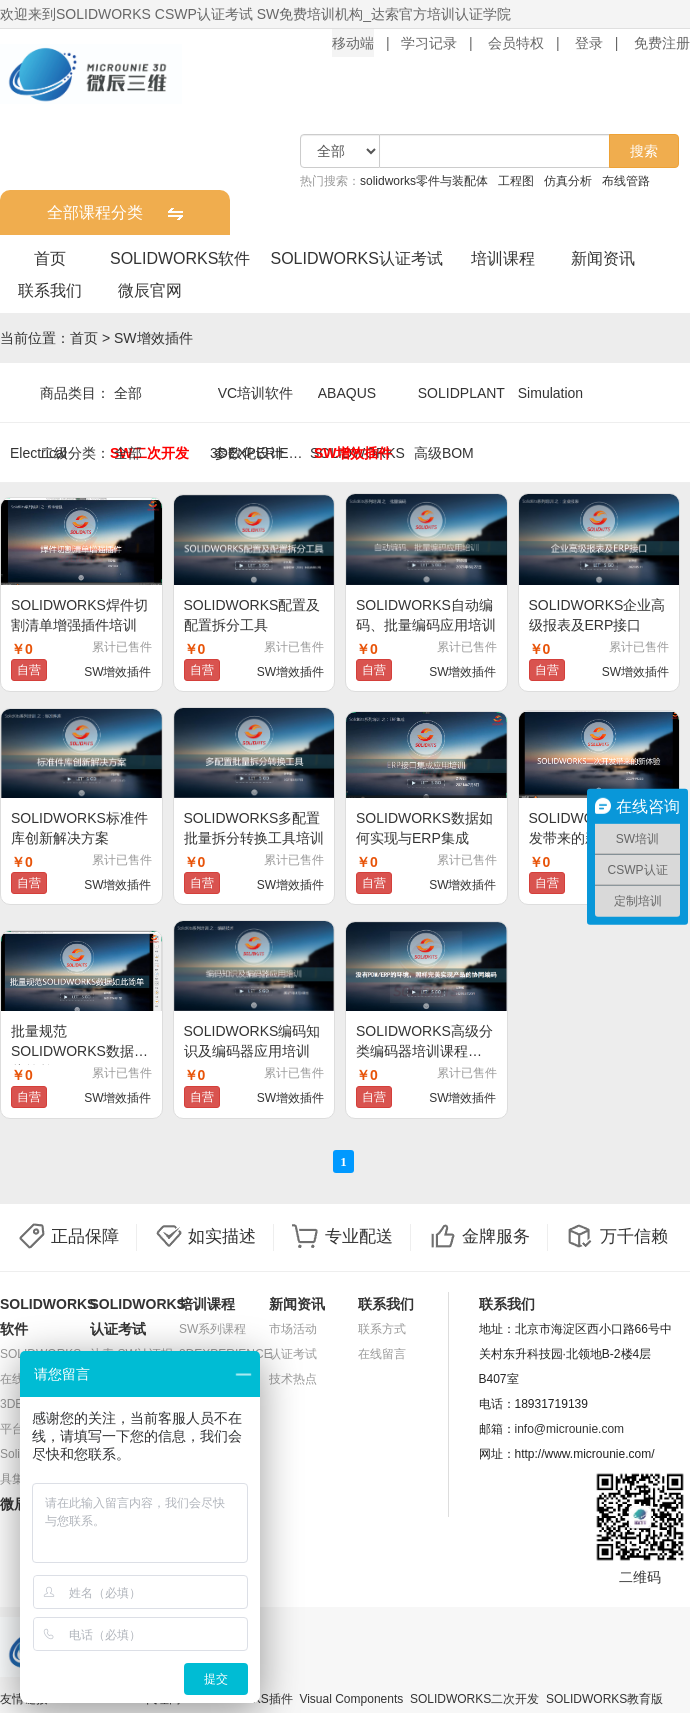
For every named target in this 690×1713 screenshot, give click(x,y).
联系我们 (50, 290)
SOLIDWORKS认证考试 (356, 258)
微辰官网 (150, 290)
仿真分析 (568, 181)
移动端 (353, 43)
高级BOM (444, 453)
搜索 (644, 151)
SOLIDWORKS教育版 (604, 1699)
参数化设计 (249, 453)
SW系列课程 (212, 1329)
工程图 (516, 181)
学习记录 (429, 43)
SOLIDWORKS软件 (180, 258)
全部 (128, 393)
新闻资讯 (603, 258)
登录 (589, 43)
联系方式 (382, 1329)
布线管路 (626, 181)
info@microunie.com (570, 1429)
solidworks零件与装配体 (424, 181)
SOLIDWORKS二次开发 (474, 1699)
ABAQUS (347, 393)
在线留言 (382, 1354)
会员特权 (516, 43)
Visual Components (351, 1699)
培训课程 (503, 258)
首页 (50, 258)
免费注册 (662, 43)
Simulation (550, 393)
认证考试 (293, 1354)
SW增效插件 (153, 338)
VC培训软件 (255, 393)
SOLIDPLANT (461, 393)
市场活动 (293, 1329)
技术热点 (293, 1379)
